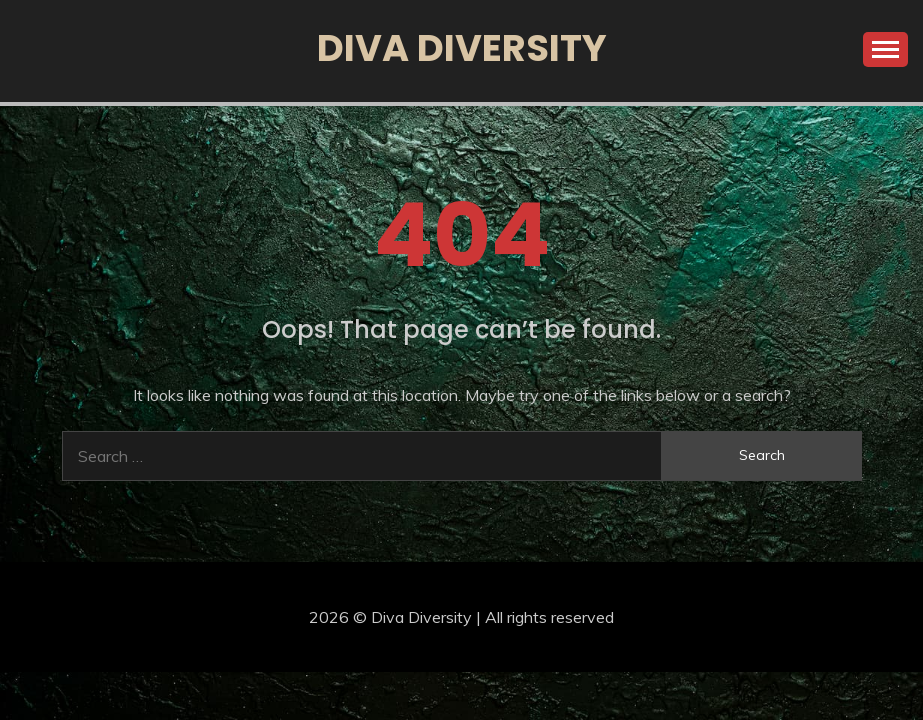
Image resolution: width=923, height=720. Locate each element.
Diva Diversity (462, 48)
